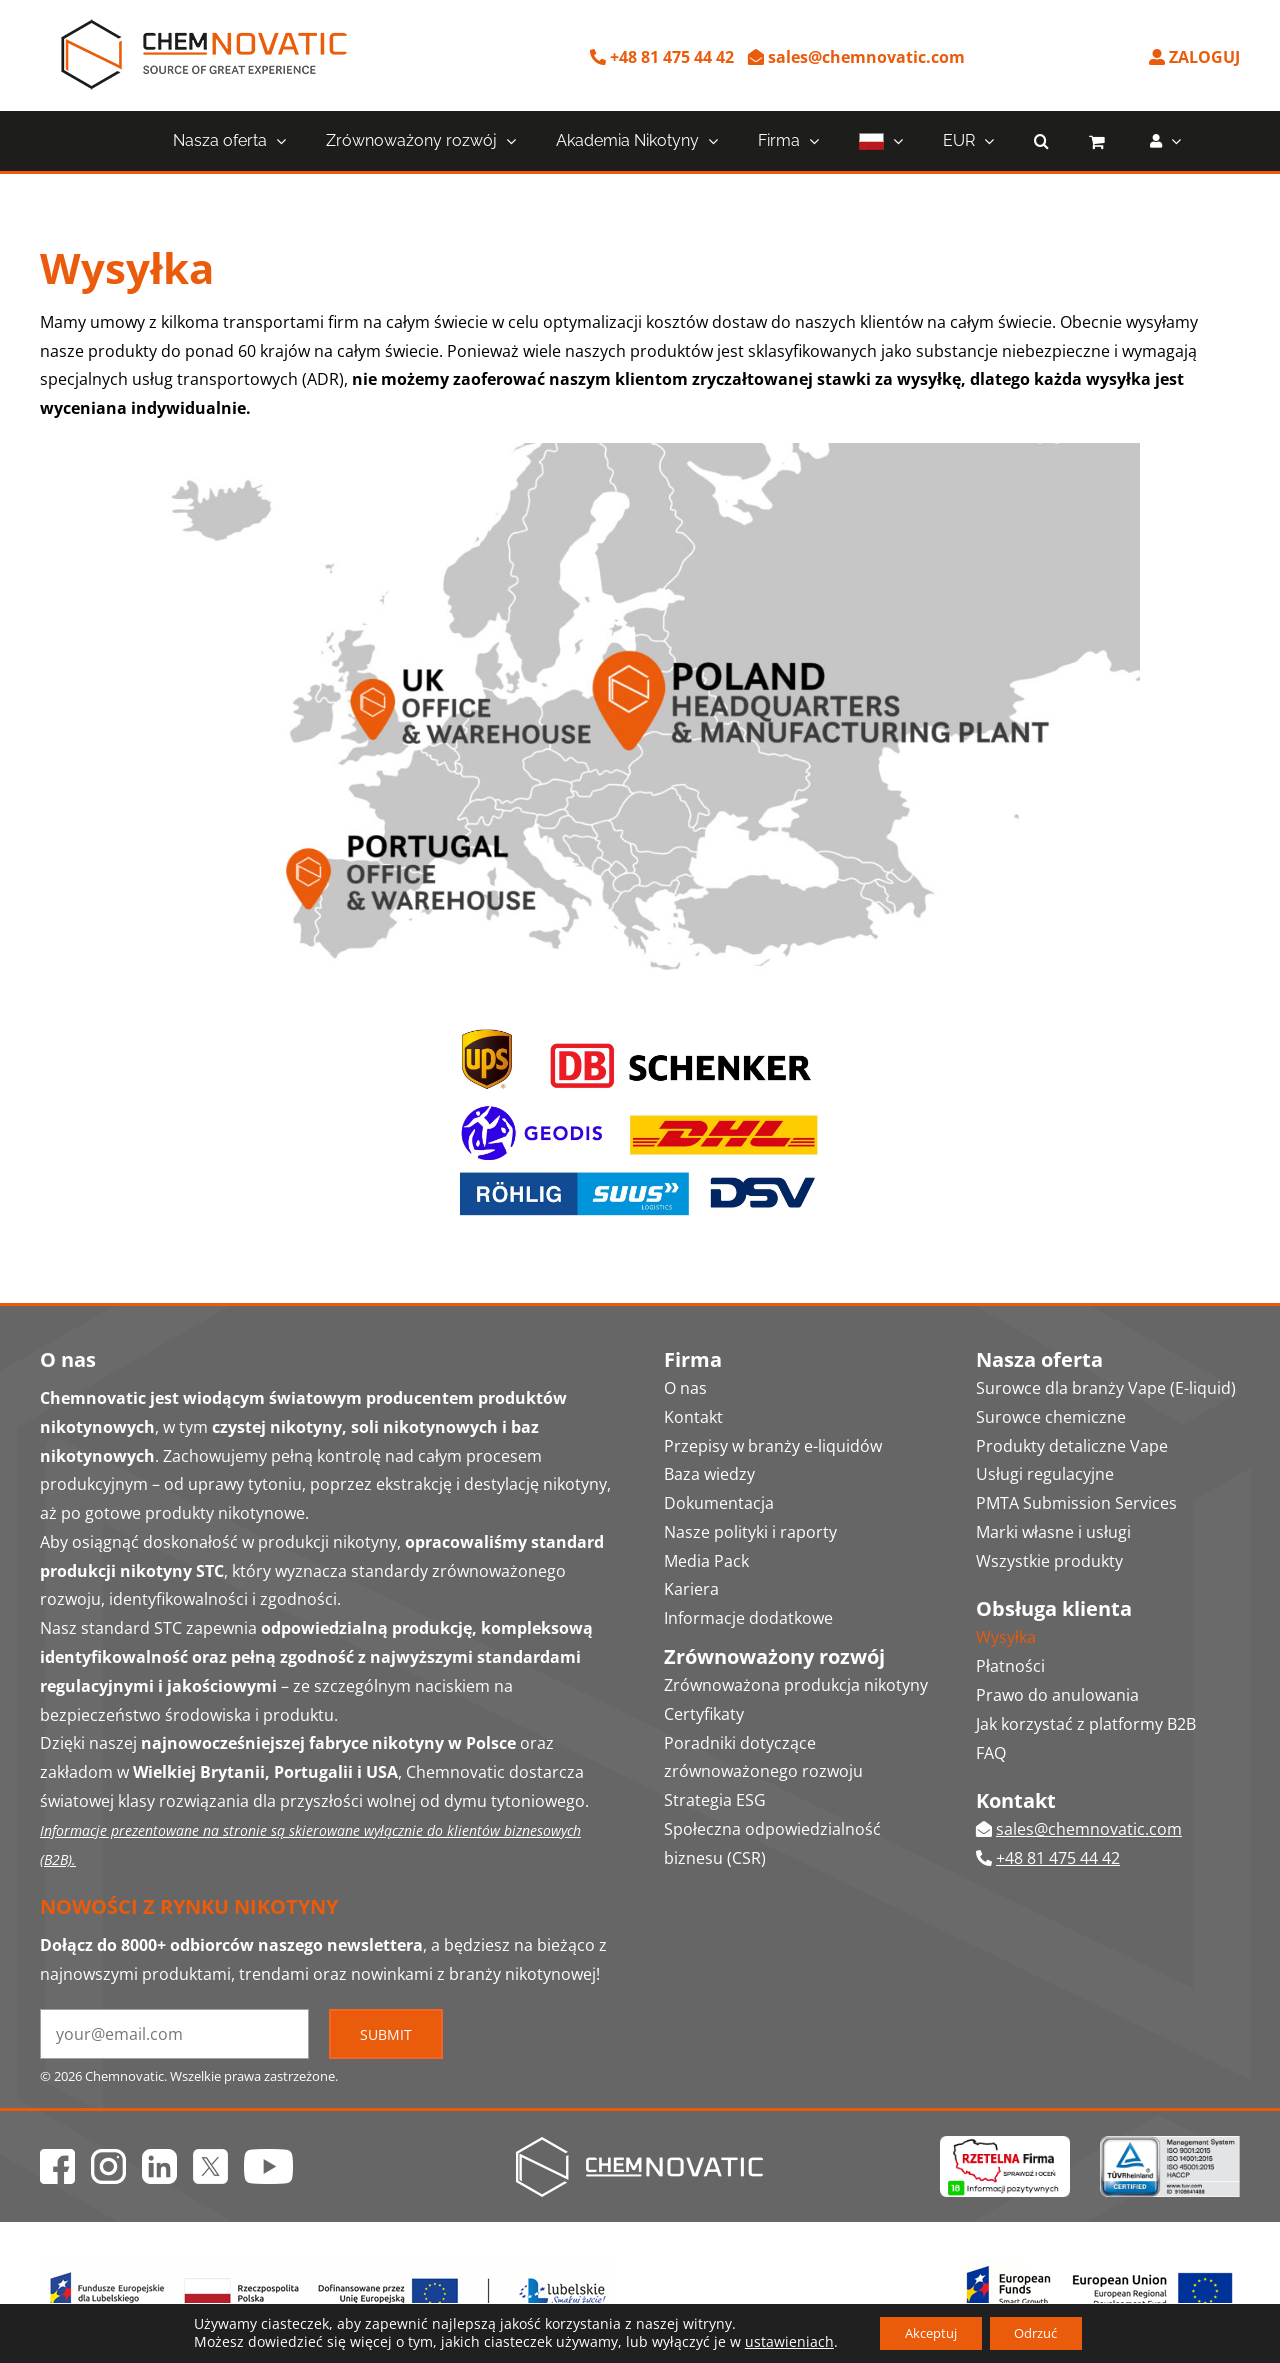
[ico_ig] (108, 2157)
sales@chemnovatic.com (856, 57)
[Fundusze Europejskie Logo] (328, 2270)
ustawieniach (772, 2341)
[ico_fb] (57, 2157)
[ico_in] (159, 2157)
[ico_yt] (268, 2157)
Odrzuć (1044, 2331)
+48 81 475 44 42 (662, 57)
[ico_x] (210, 2157)
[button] (1041, 141)
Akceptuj (923, 2331)
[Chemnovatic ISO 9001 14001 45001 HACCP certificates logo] (1170, 2144)
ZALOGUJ (1194, 57)
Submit (386, 2034)
